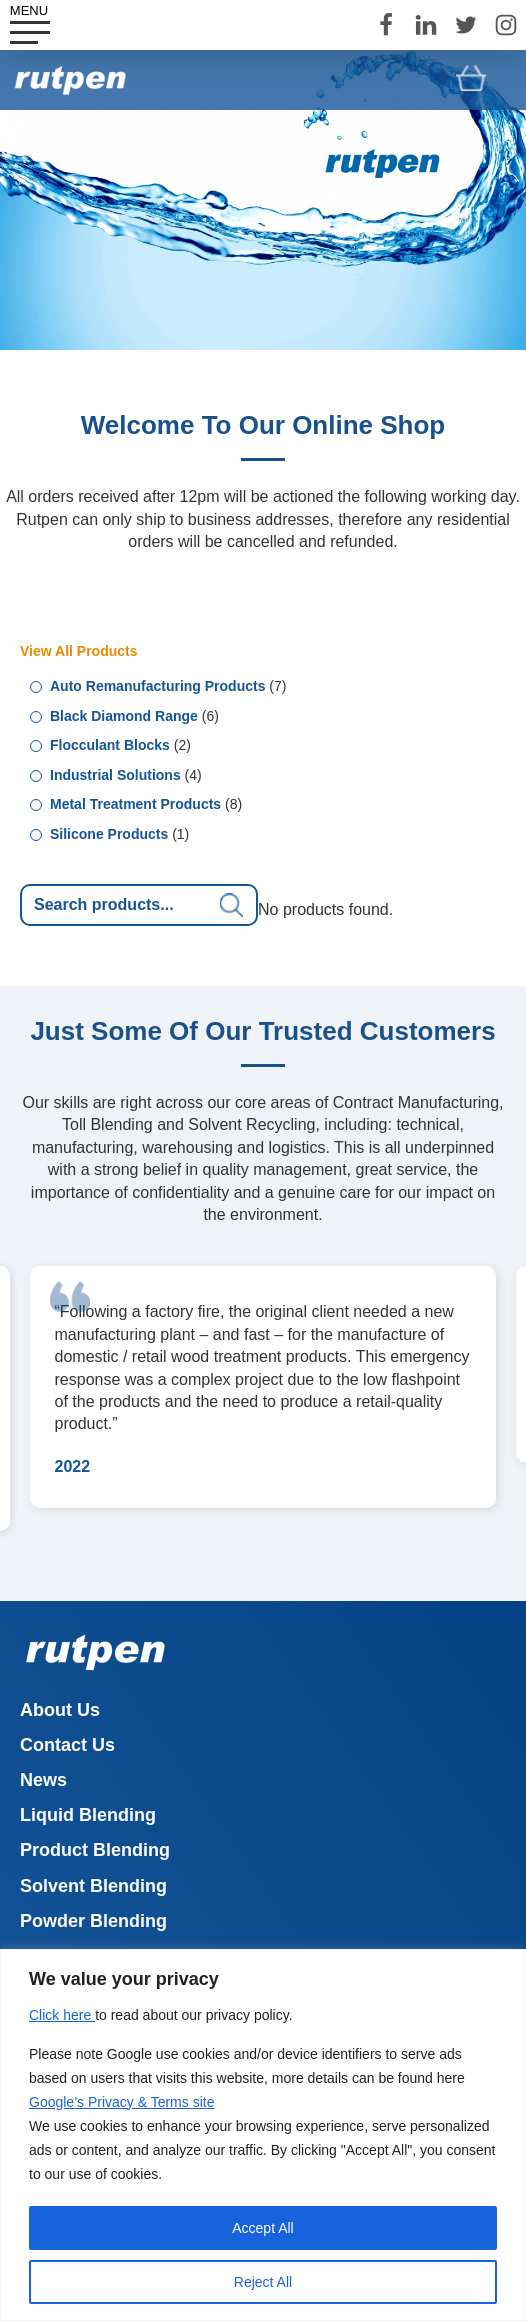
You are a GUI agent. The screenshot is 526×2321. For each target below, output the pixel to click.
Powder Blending (93, 1921)
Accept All (262, 2228)
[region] (263, 2135)
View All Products (78, 651)
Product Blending (95, 1850)
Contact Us (67, 1745)
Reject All (263, 2282)
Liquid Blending (88, 1815)
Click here (62, 2015)
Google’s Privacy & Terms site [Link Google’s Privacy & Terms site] (121, 2102)
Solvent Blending (93, 1886)
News (43, 1780)
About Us (60, 1710)
